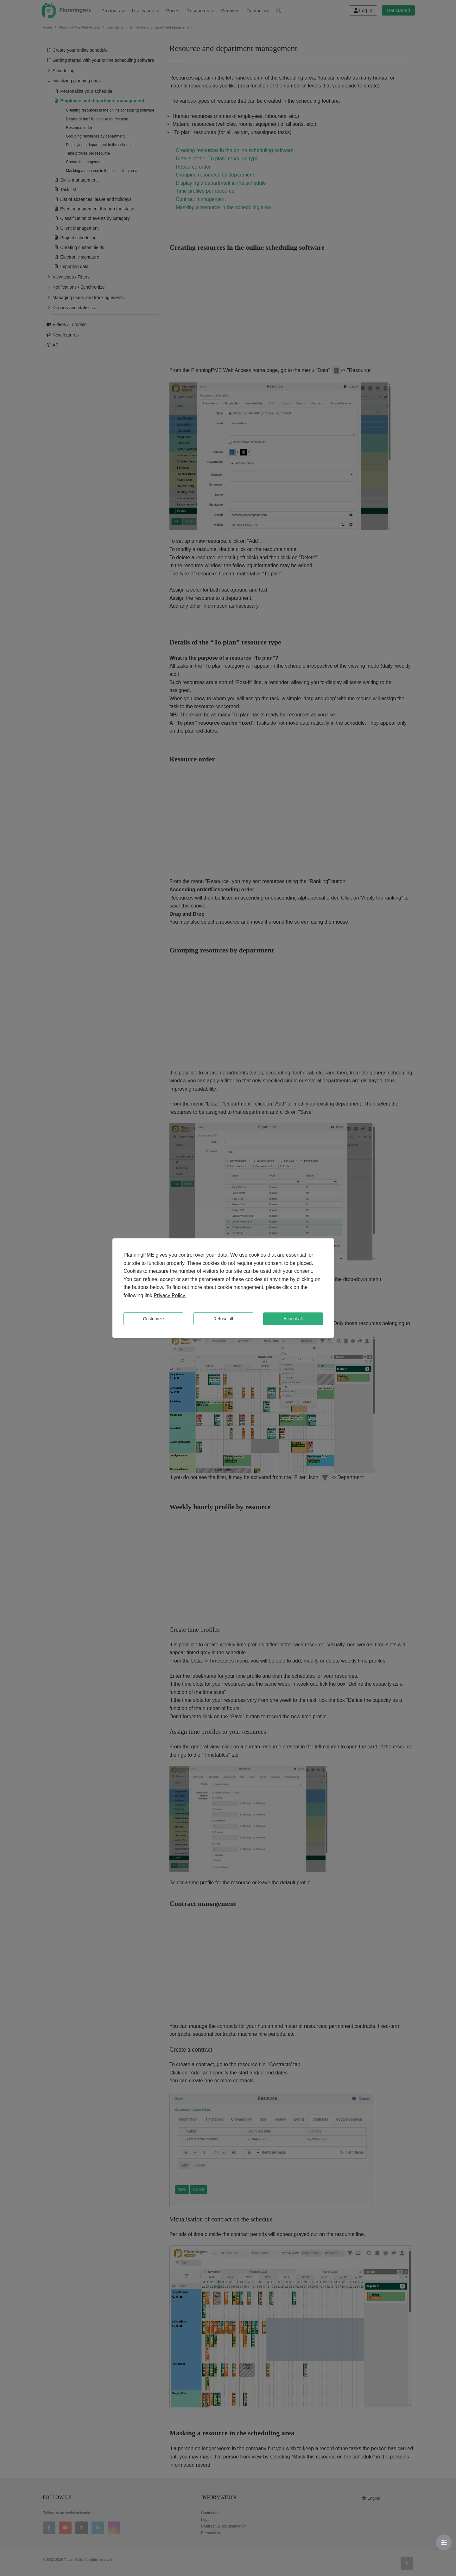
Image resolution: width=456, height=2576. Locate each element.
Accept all (293, 1318)
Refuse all (223, 1318)
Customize (153, 1318)
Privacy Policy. (170, 1295)
